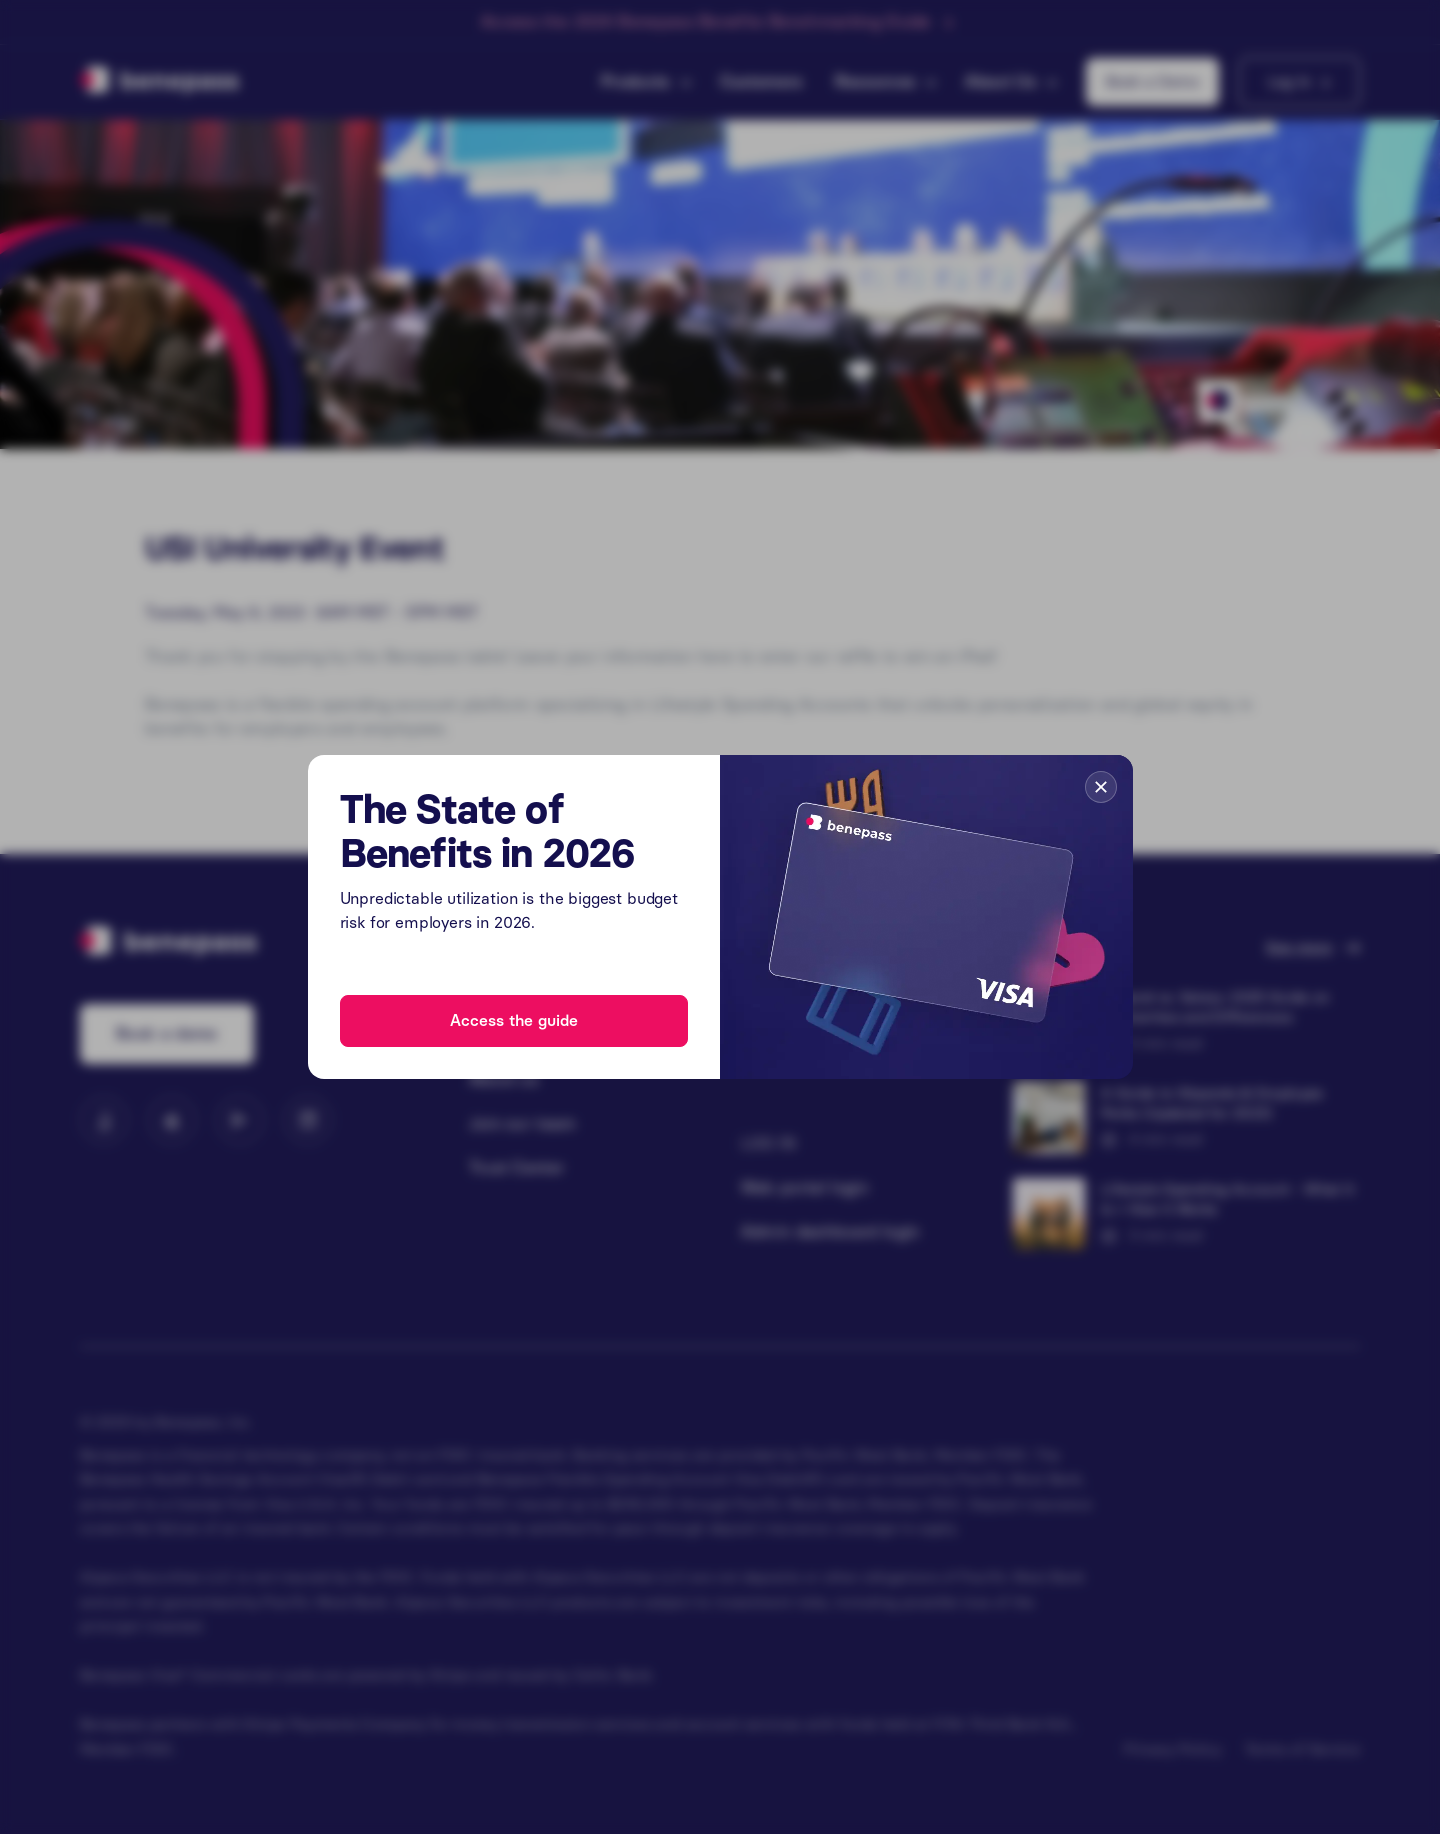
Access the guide (514, 1020)
